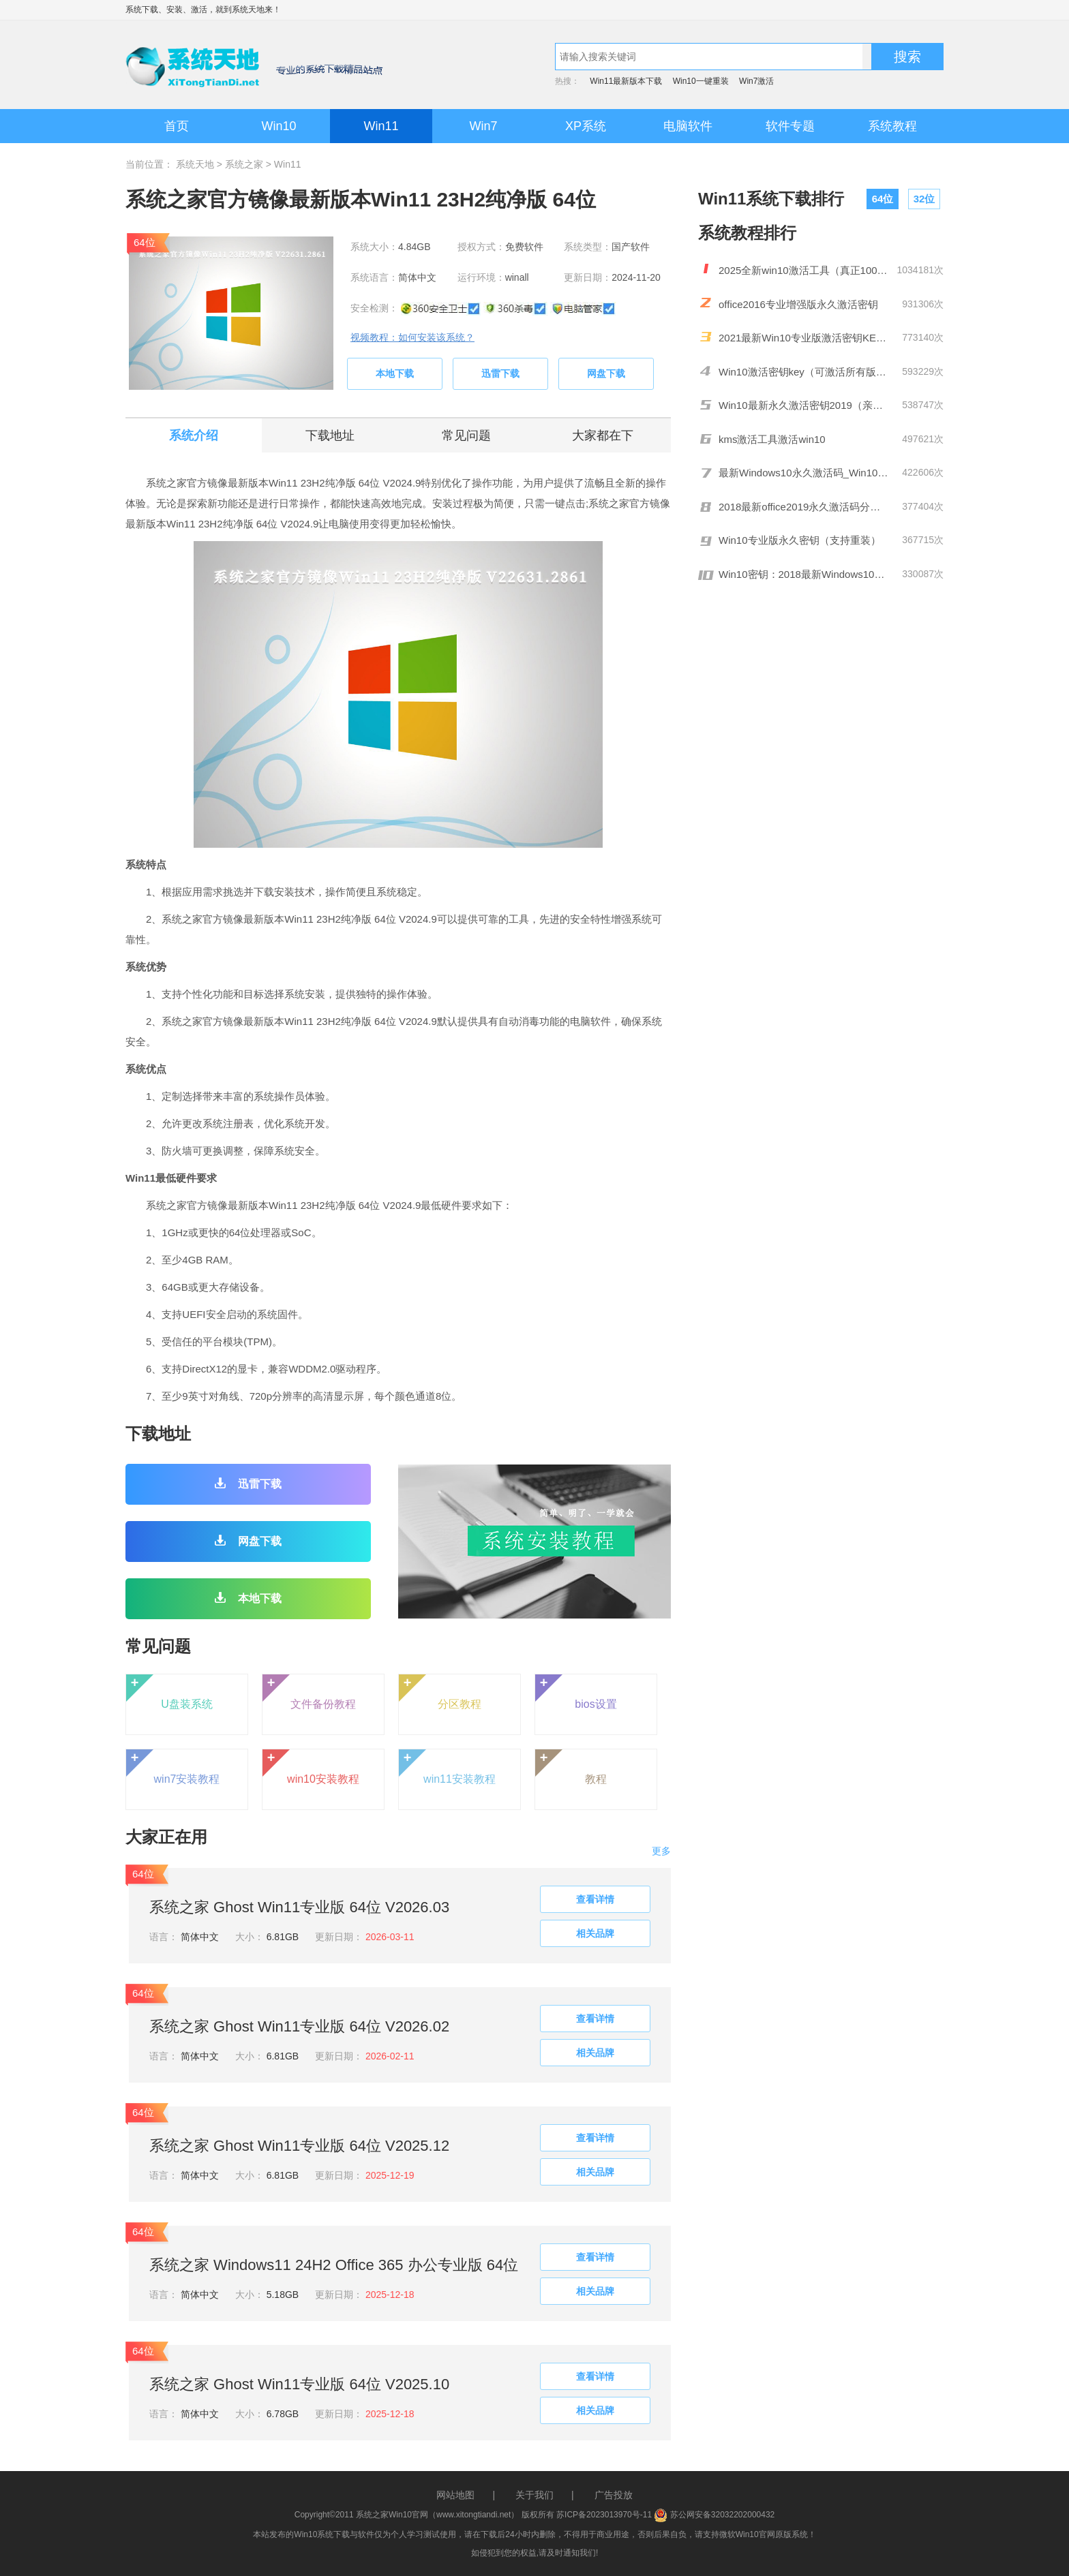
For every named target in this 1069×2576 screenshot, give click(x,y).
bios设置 (576, 1692)
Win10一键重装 (701, 81)
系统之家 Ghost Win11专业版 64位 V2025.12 (299, 2145)
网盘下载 (606, 373)
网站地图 (455, 2494)
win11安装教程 (447, 1767)
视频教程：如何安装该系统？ (412, 337)
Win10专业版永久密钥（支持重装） (800, 540)
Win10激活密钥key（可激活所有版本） (804, 372)
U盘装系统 (169, 1692)
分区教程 (440, 1692)
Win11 (380, 126)
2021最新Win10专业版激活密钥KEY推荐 (804, 337)
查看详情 (595, 1899)
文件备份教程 (309, 1692)
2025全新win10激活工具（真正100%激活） (804, 270)
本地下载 (395, 373)
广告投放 (613, 2494)
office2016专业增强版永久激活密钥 (798, 304)
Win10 (278, 126)
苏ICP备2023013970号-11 (604, 2514)
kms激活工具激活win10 (772, 439)
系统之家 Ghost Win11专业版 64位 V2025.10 (299, 2384)
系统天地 (248, 9)
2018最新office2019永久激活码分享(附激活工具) (804, 506)
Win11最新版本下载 (626, 81)
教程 (571, 1767)
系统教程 (892, 126)
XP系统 (585, 126)
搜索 (907, 56)
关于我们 (534, 2494)
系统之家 (244, 164)
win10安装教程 (310, 1767)
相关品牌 (595, 1933)
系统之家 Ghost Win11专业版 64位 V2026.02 (299, 2026)
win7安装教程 (173, 1767)
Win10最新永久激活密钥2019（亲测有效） (804, 405)
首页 (176, 126)
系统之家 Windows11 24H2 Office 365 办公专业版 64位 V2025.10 (333, 2267)
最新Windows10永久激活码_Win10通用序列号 (804, 472)
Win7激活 (756, 81)
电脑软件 (687, 126)
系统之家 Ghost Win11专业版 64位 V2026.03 (299, 1907)
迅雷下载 (500, 373)
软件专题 (790, 126)
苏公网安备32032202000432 (714, 2514)
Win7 (483, 126)
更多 (661, 1850)
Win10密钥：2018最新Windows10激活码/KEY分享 (804, 574)
